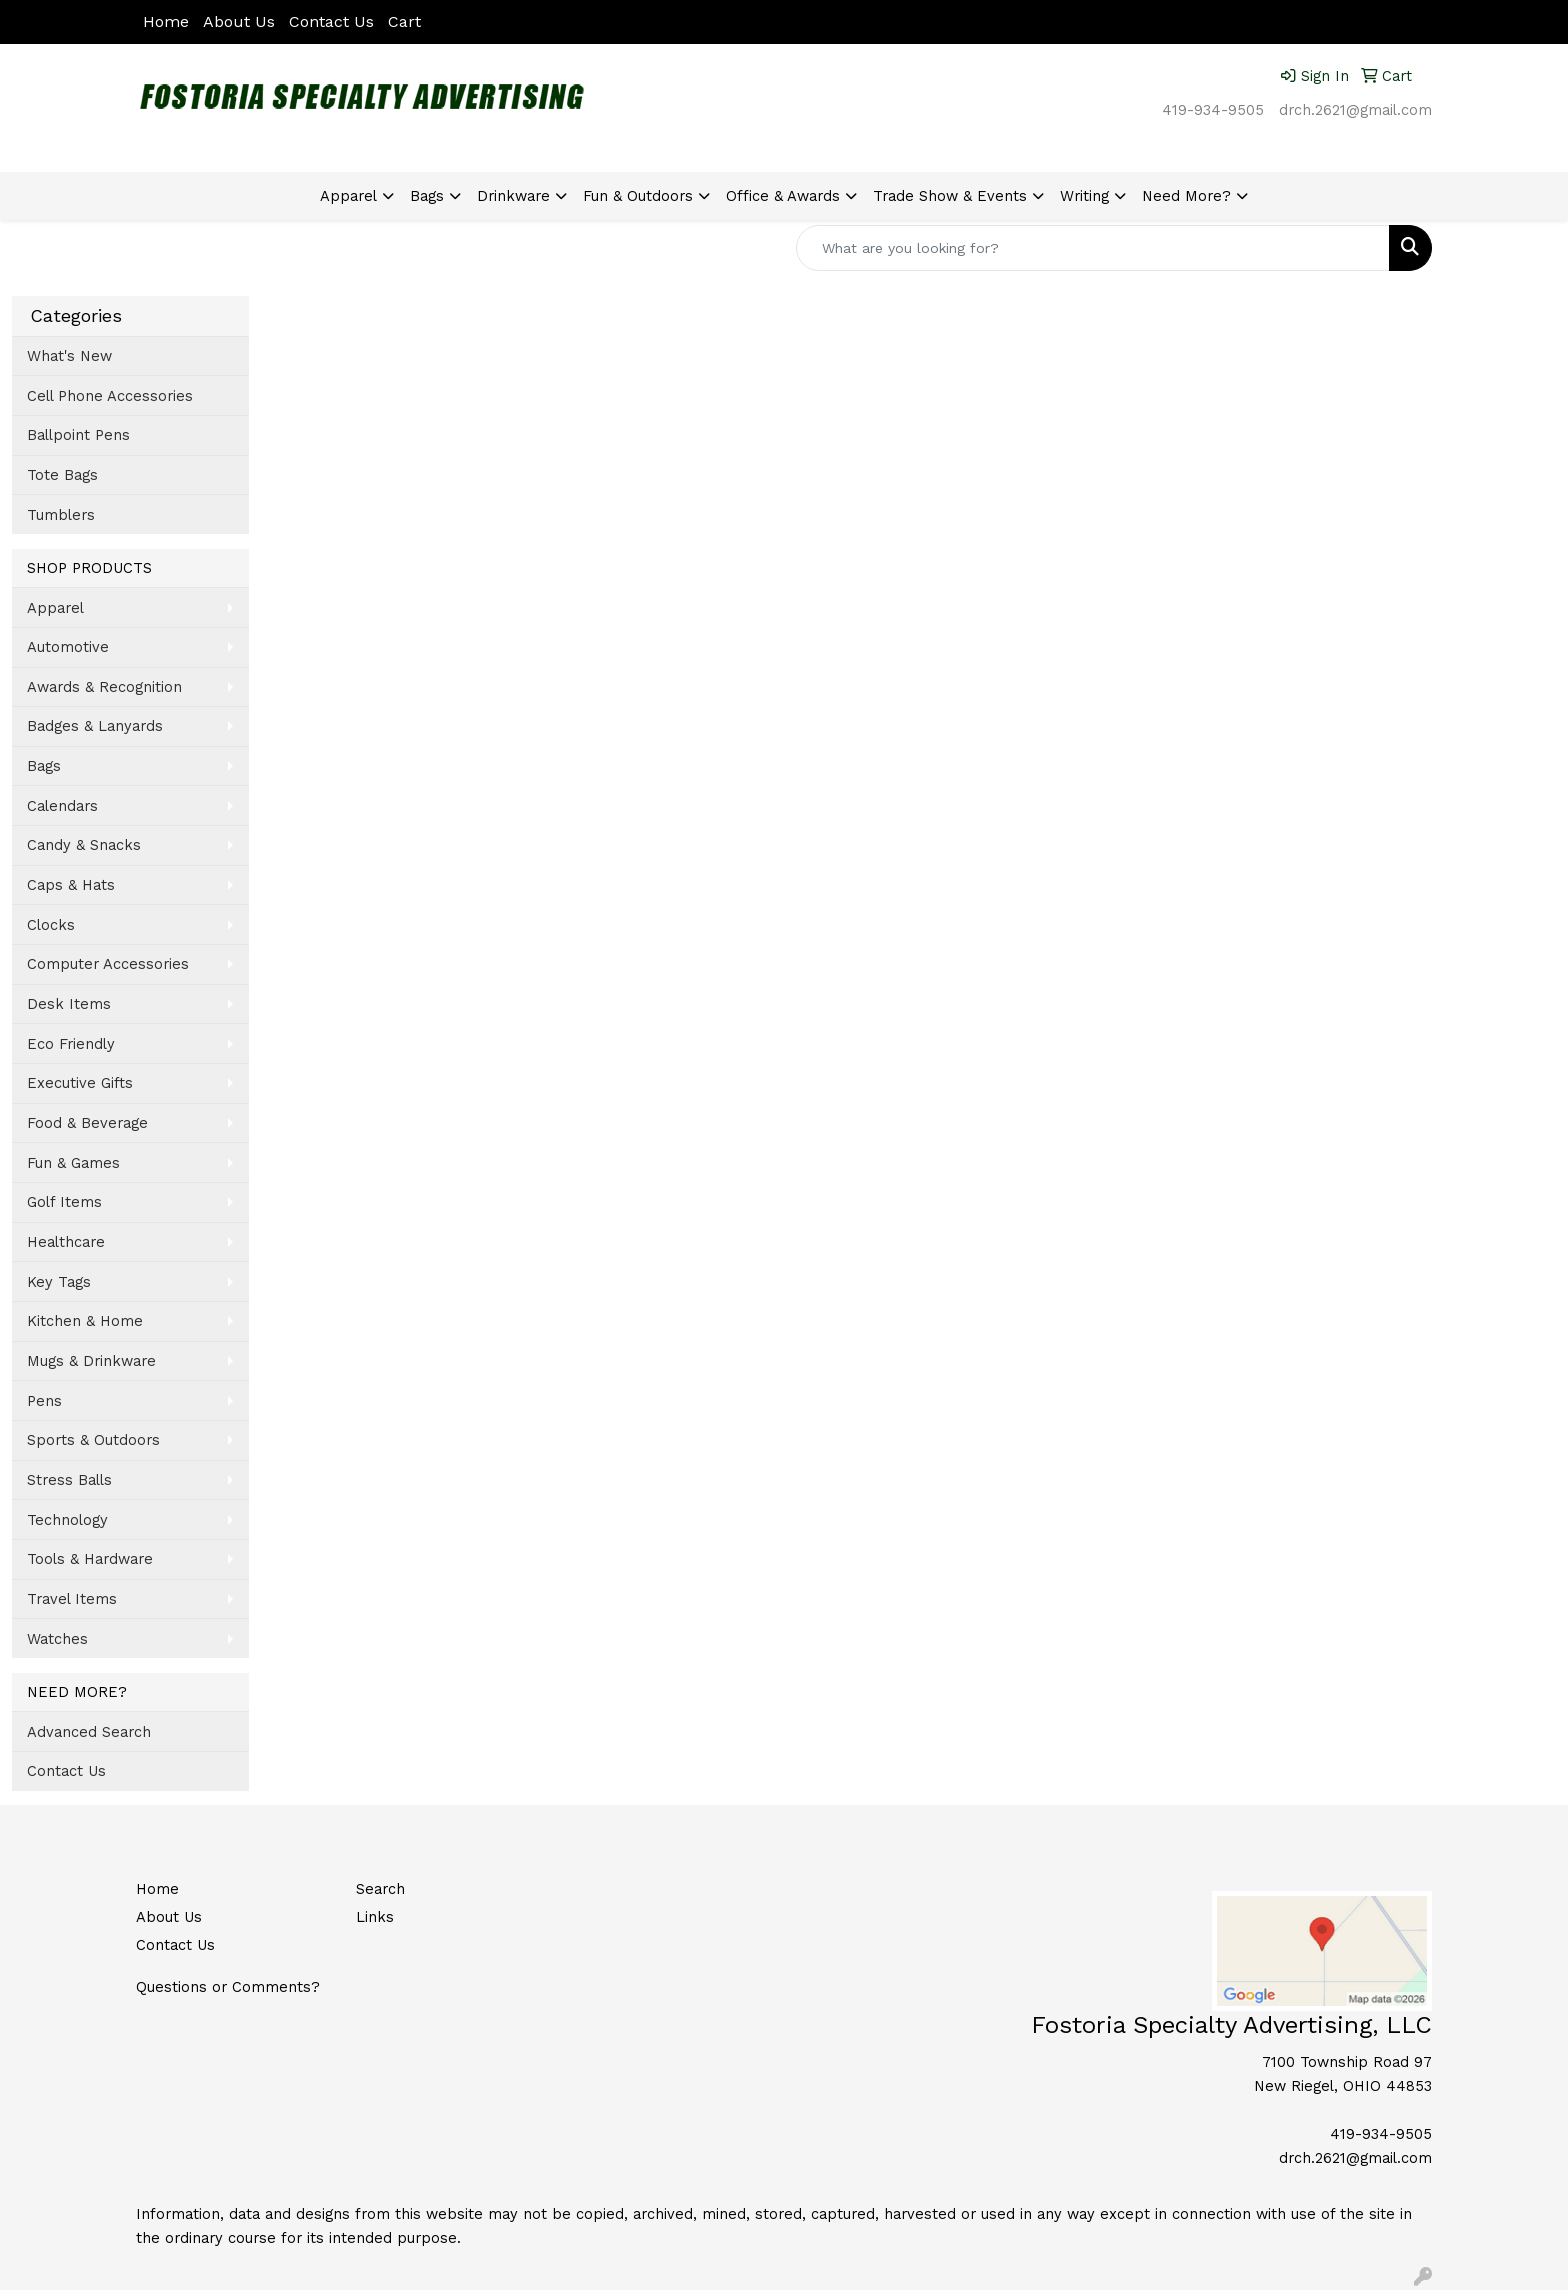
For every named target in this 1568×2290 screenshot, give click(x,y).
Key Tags (59, 1282)
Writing (1084, 196)
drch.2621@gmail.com (1355, 110)
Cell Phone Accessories (110, 396)
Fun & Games (73, 1163)
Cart (404, 21)
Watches (57, 1639)
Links (375, 1917)
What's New (69, 356)
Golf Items (64, 1202)
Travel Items (72, 1599)
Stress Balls (69, 1480)
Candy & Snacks (84, 845)
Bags (427, 196)
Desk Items (69, 1004)
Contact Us (331, 21)
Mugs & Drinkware (91, 1361)
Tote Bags (62, 475)
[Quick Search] (1093, 248)
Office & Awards (783, 196)
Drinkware (513, 196)
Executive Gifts (80, 1083)
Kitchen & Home (85, 1321)
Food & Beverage (87, 1123)
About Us (239, 21)
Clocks (51, 925)
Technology (67, 1520)
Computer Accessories (108, 964)
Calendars (62, 806)
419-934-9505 (1213, 110)
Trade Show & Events (950, 196)
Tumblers (61, 515)
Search (380, 1889)
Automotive (68, 647)
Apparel (348, 196)
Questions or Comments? (228, 1987)
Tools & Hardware (90, 1559)
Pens (44, 1401)
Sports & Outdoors (93, 1440)
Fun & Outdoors (638, 196)
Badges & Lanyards (95, 726)
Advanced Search (89, 1732)
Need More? (1186, 196)
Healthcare (66, 1242)
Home (166, 21)
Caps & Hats (71, 885)
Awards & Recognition (104, 687)
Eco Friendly (71, 1044)
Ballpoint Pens (78, 435)
